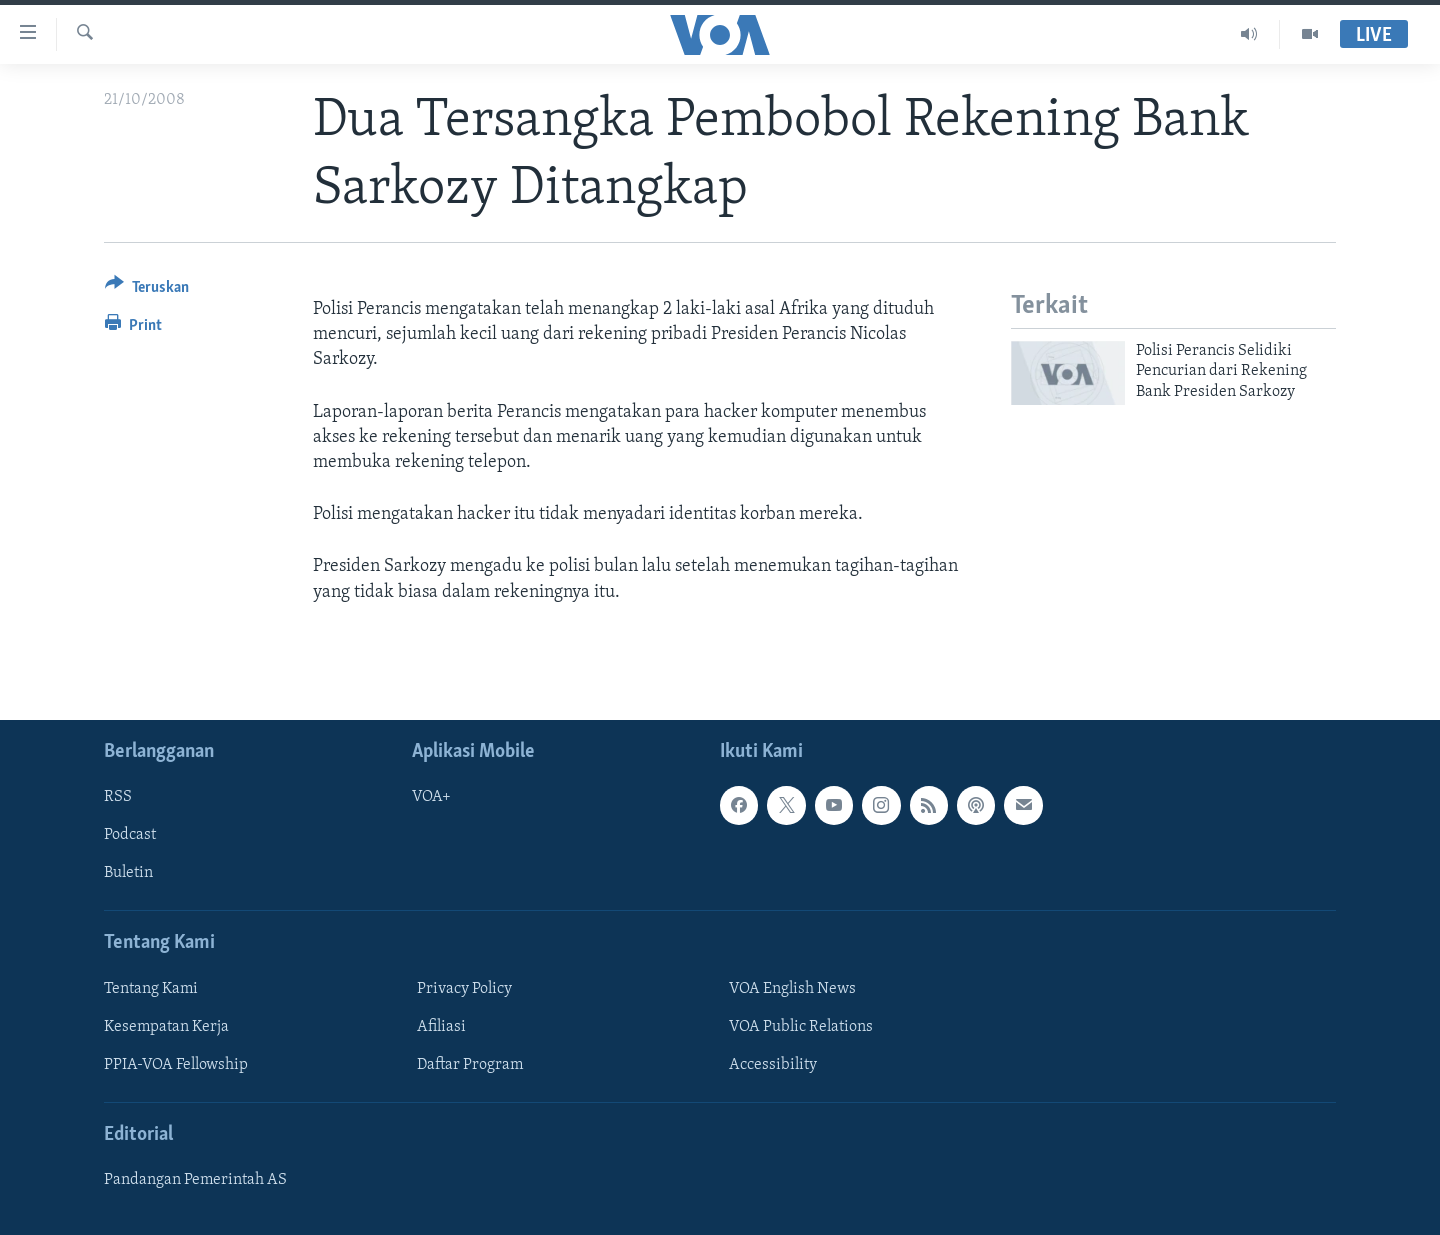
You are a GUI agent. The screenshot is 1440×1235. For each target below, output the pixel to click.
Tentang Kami (151, 989)
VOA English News (792, 989)
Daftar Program (470, 1065)
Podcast (130, 835)
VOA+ (431, 797)
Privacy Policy (464, 989)
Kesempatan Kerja (166, 1027)
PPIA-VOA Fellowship (176, 1065)
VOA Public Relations (801, 1027)
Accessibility (773, 1065)
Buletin (128, 873)
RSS (118, 797)
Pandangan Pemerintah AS (195, 1180)
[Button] (147, 290)
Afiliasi (441, 1027)
